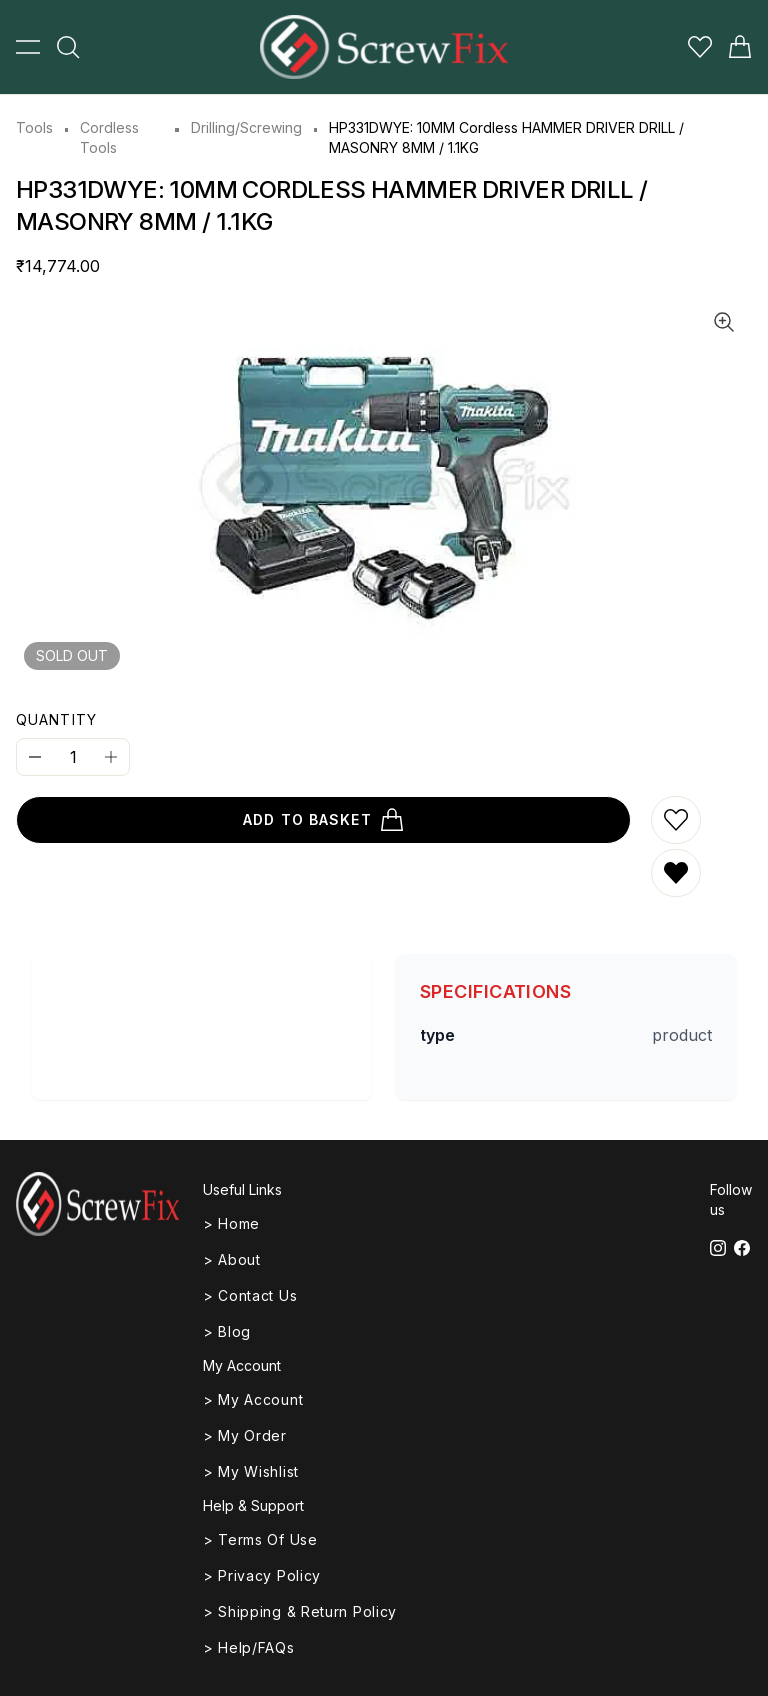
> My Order (245, 1435)
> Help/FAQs (249, 1647)
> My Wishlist (251, 1471)
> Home (231, 1223)
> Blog (227, 1331)
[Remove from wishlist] (676, 873)
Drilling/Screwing (246, 127)
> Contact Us (250, 1295)
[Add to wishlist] (676, 820)
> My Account (253, 1399)
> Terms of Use (260, 1539)
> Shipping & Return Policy (300, 1611)
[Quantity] (73, 757)
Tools (34, 127)
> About (232, 1259)
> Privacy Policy (262, 1575)
